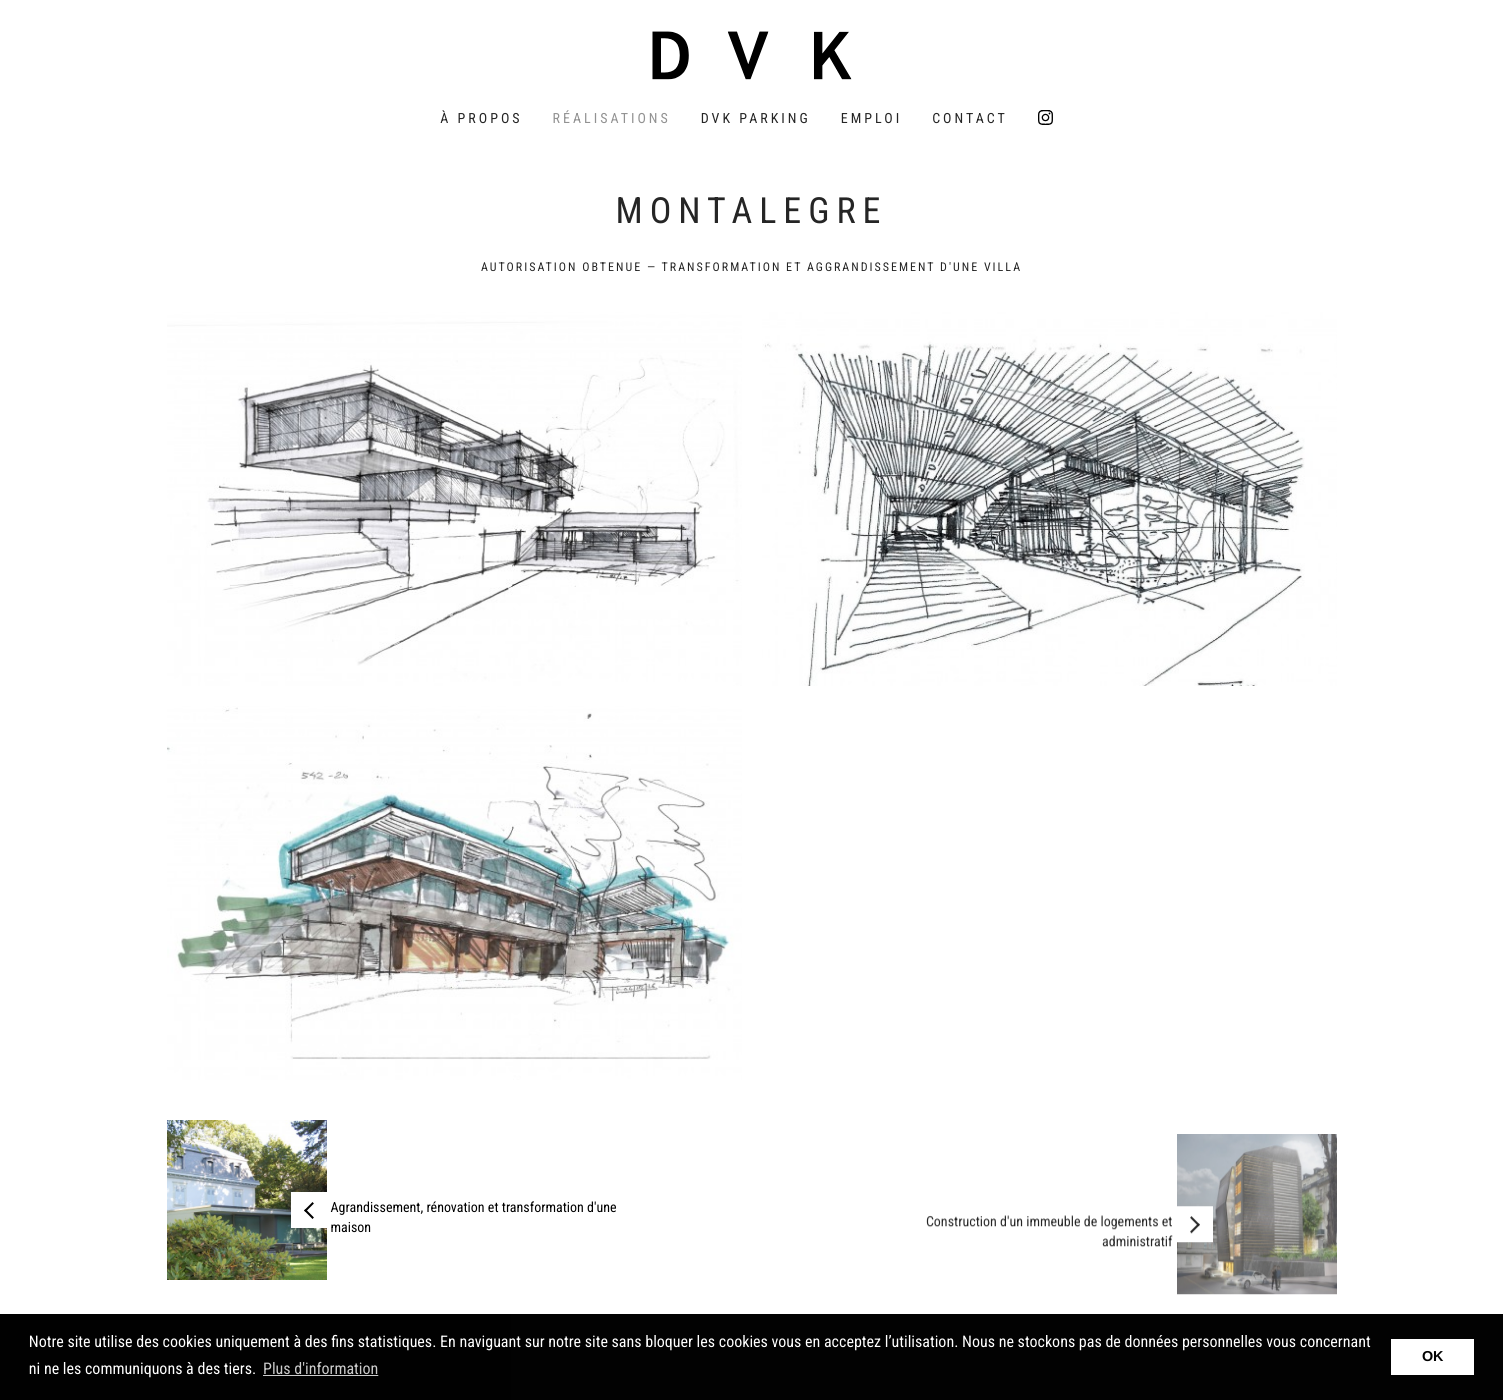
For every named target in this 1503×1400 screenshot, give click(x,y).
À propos (481, 119)
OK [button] (1433, 1357)
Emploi (871, 119)
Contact (970, 119)
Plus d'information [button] (320, 1368)
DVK (752, 55)
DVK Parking (756, 119)
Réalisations (612, 119)
